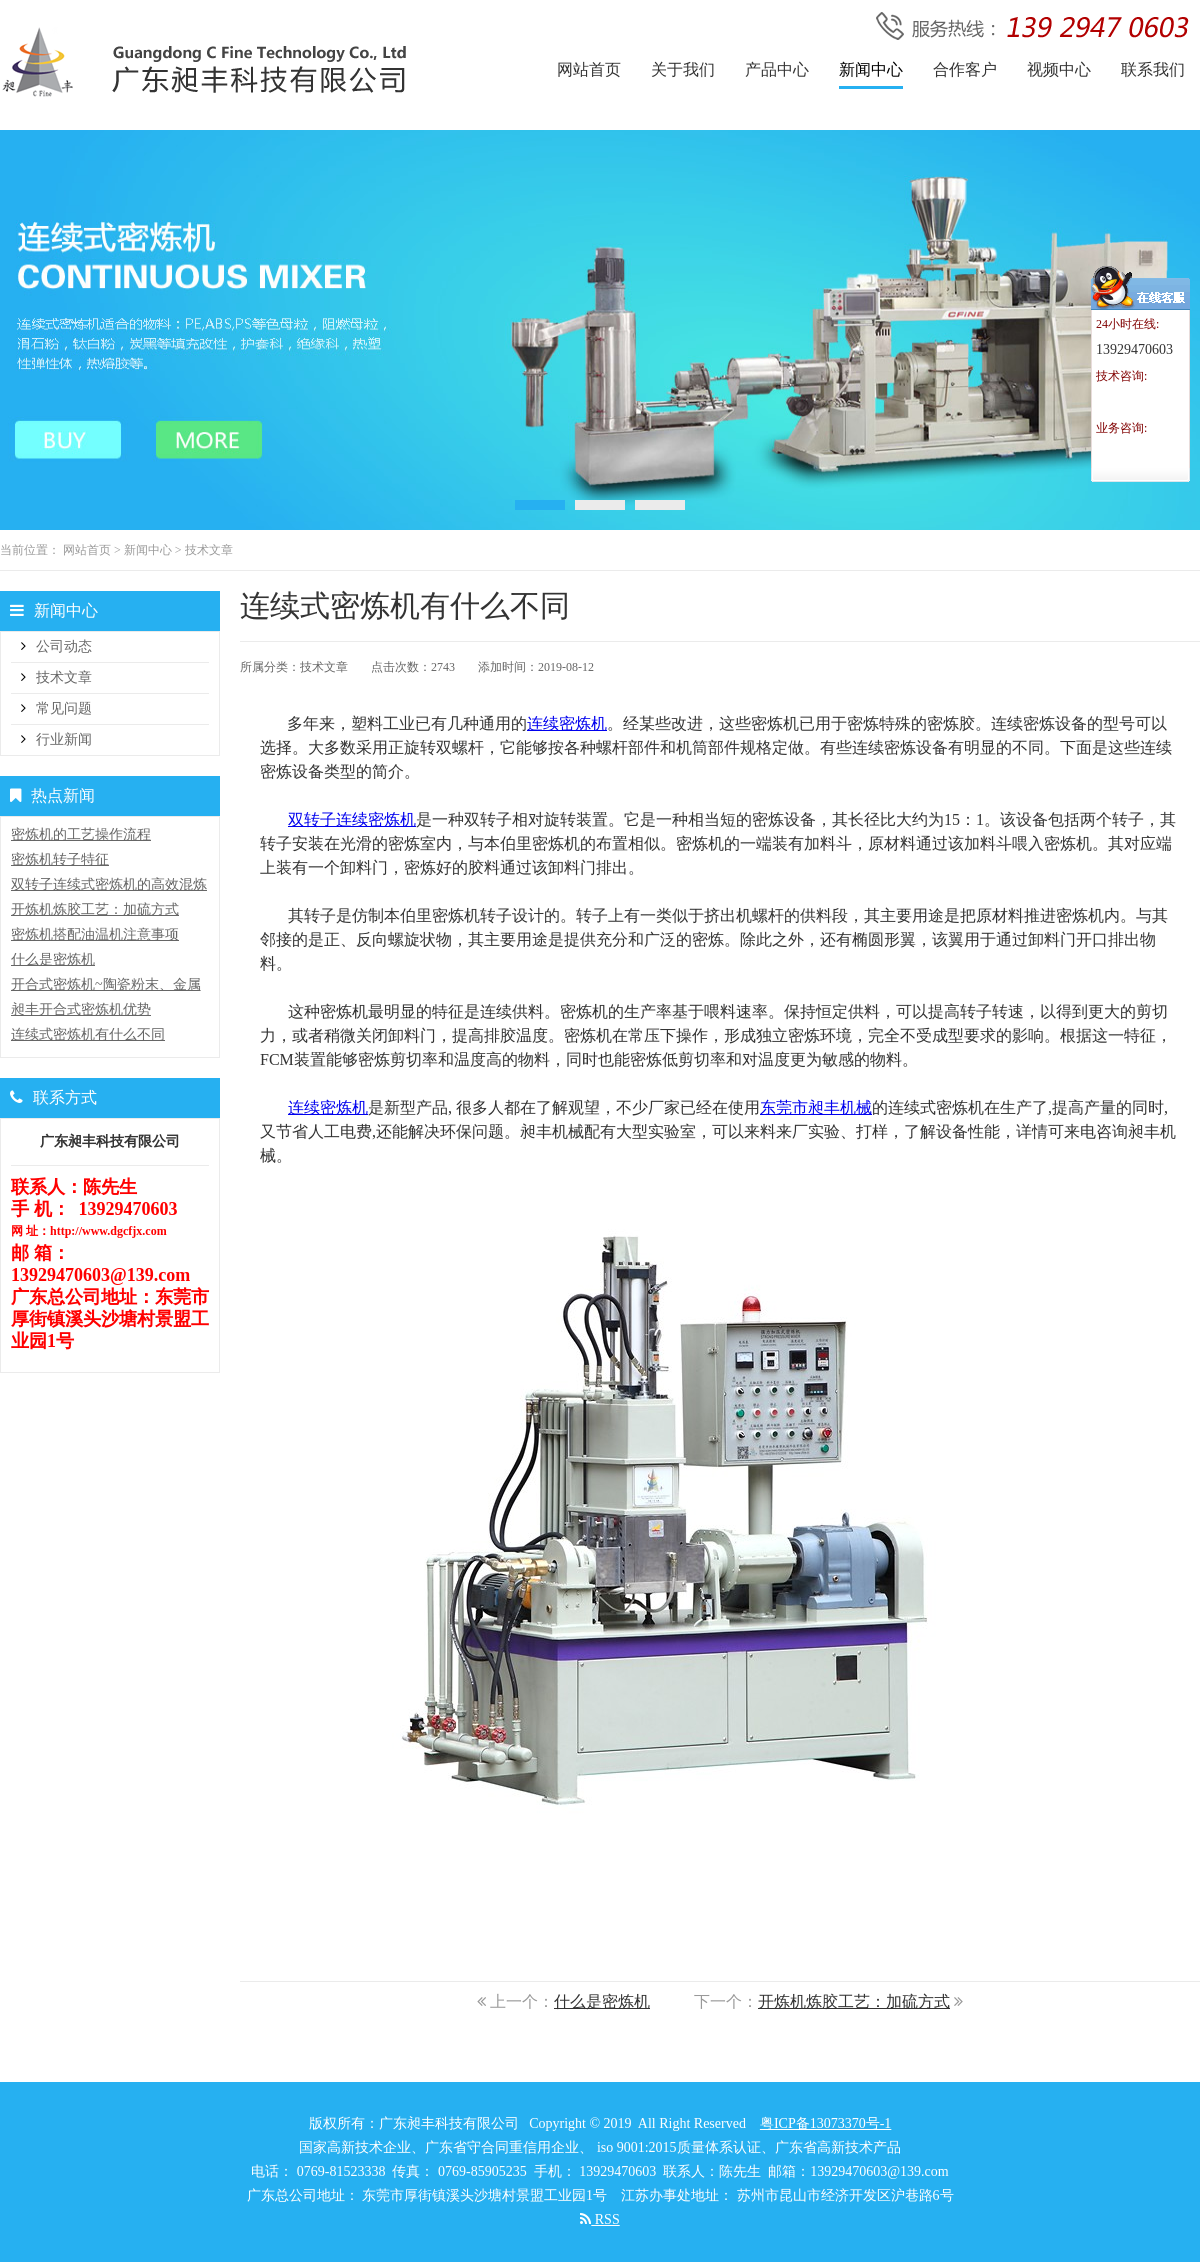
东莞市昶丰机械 (816, 1107)
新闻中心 (148, 550)
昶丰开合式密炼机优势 (81, 1009)
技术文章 (209, 550)
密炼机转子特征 (60, 859)
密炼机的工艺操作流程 (81, 834)
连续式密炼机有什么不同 (88, 1034)
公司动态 (64, 646)
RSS (599, 2219)
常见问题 (64, 708)
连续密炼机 (567, 723)
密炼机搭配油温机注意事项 (95, 934)
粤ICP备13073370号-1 (825, 2123)
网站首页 (87, 550)
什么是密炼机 (602, 2001)
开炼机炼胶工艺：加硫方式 (854, 2001)
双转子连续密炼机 (352, 819)
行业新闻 (64, 739)
